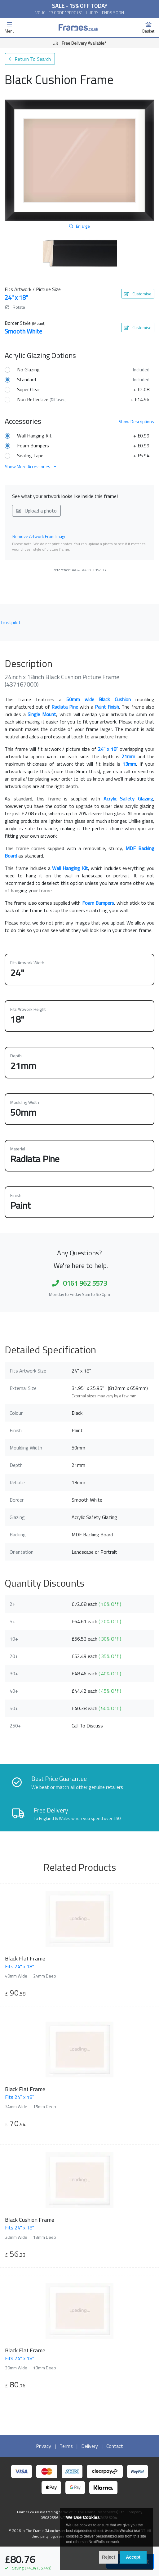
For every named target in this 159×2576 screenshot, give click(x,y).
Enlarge (79, 226)
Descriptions (136, 421)
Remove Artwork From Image (39, 536)
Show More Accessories (30, 466)
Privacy (43, 2446)
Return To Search (30, 59)
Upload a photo (36, 510)
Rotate (15, 307)
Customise (138, 293)
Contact (114, 2446)
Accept (133, 2557)
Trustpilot (10, 622)
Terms (66, 2446)
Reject (108, 2557)
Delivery (89, 2446)
